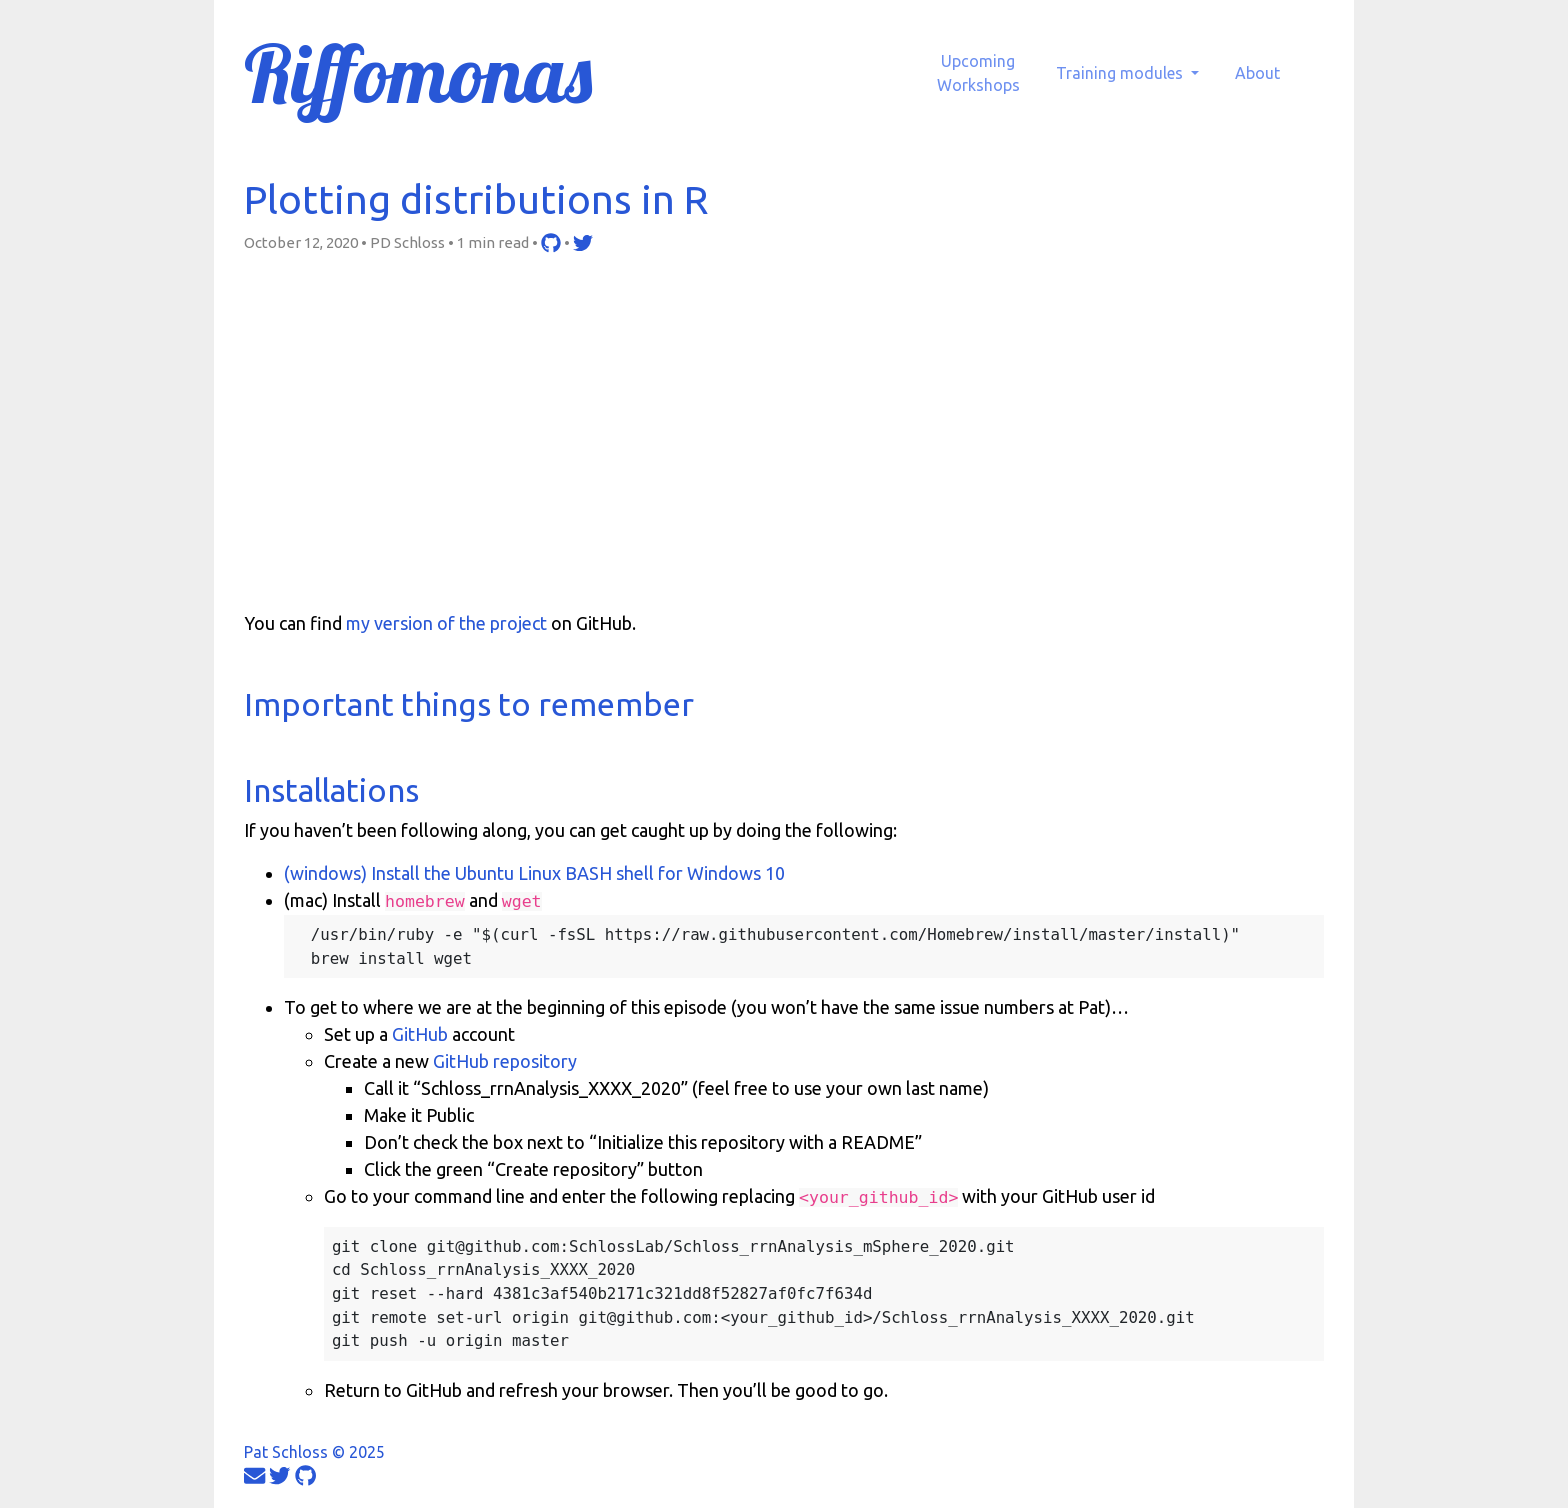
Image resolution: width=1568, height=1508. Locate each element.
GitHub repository (505, 1061)
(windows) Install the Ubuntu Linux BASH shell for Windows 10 (534, 873)
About (1257, 73)
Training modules (1121, 73)
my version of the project (446, 623)
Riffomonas (418, 73)
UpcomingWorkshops (978, 73)
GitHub (420, 1034)
